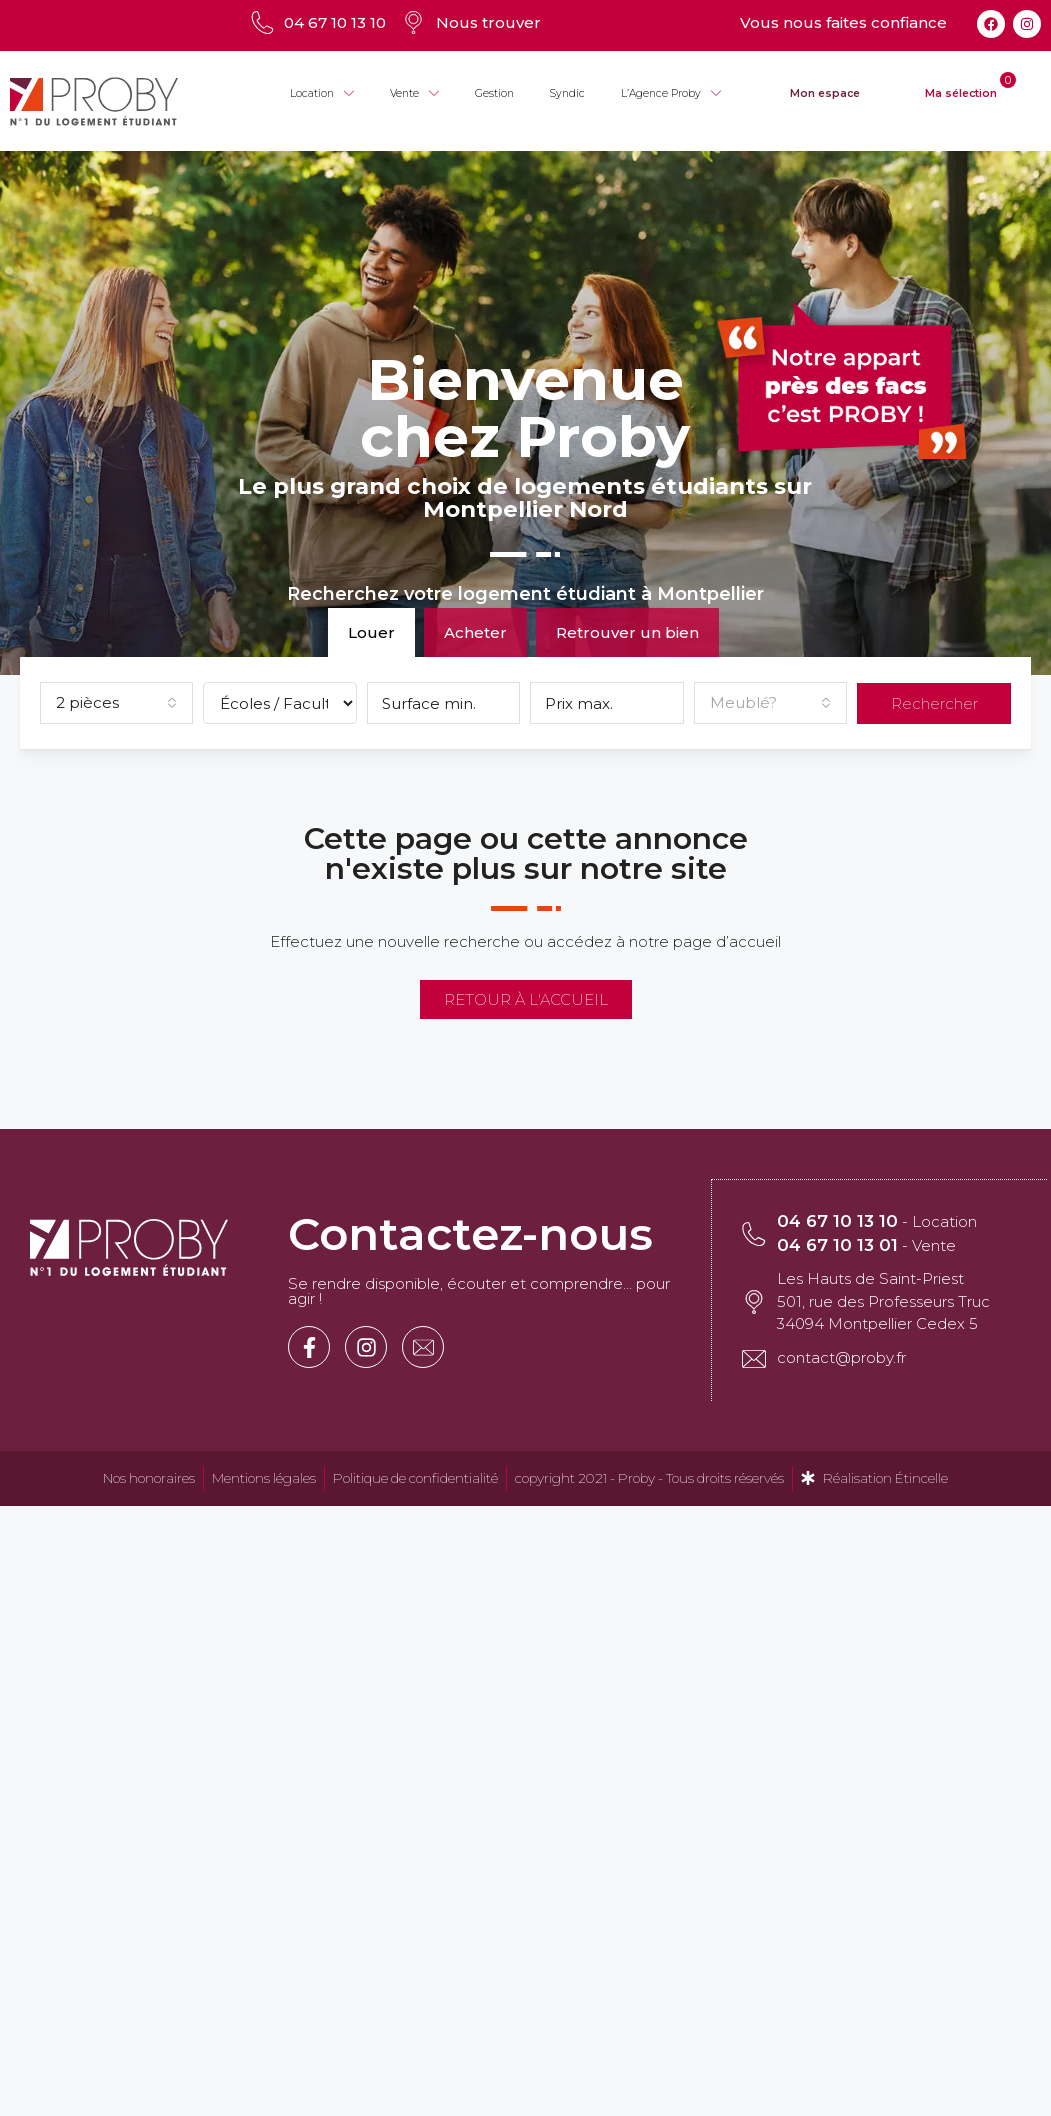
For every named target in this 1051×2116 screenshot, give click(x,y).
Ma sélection (961, 93)
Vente (414, 94)
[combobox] (116, 703)
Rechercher (934, 703)
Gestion (494, 93)
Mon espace (825, 93)
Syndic (567, 93)
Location (322, 94)
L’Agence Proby (671, 94)
